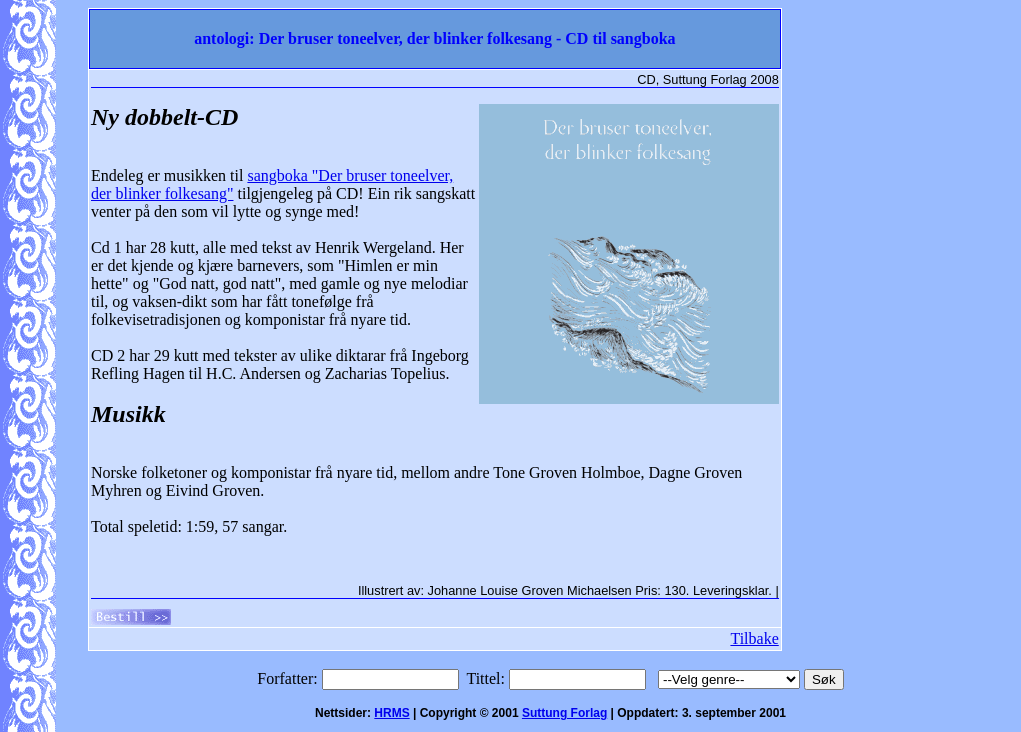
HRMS (391, 713)
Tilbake (754, 638)
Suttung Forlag (564, 713)
